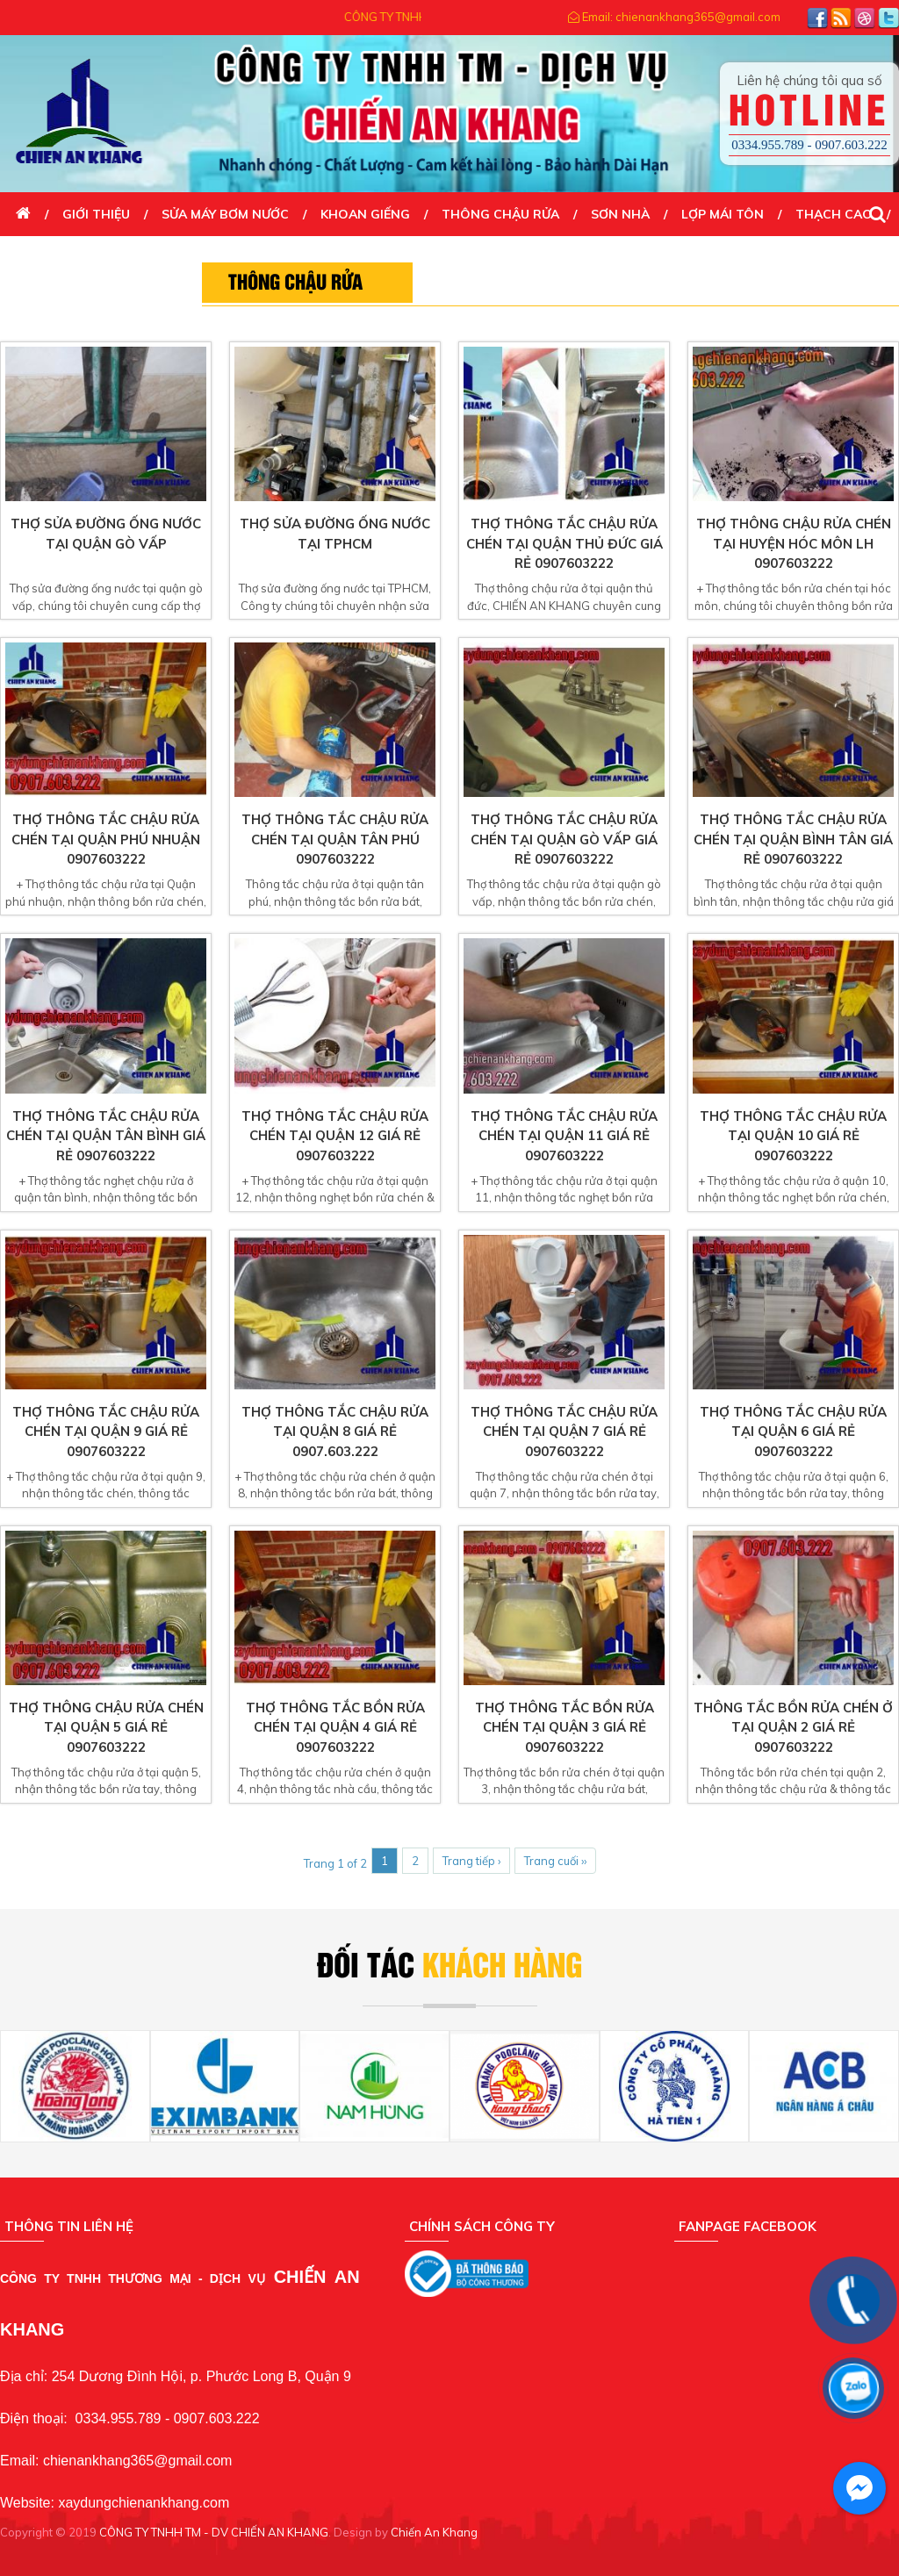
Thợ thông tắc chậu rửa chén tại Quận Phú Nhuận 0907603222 (105, 839)
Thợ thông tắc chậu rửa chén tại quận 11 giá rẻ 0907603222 (564, 1136)
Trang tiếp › (471, 1861)
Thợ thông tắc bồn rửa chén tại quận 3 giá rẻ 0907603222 (564, 1727)
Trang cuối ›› (555, 1861)
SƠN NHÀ (620, 214)
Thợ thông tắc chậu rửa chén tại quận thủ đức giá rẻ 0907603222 (564, 543)
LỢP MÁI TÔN (722, 214)
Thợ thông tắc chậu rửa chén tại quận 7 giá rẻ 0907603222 (564, 1431)
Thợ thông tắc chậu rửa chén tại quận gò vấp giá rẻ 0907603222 (564, 839)
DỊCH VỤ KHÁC (61, 258)
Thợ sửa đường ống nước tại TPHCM (335, 533)
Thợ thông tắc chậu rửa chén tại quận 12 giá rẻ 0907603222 (334, 1136)
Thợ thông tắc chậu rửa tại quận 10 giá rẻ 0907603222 (793, 1136)
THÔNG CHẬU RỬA (500, 214)
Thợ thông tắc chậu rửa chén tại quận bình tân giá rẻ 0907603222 (793, 839)
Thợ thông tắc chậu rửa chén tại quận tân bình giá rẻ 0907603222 (105, 1136)
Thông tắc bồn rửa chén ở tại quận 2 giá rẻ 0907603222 (793, 1727)
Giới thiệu (96, 214)
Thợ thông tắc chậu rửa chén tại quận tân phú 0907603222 (334, 839)
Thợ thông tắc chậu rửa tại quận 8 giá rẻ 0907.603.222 (334, 1431)
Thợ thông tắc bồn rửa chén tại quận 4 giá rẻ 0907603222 (335, 1727)
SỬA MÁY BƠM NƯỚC (225, 214)
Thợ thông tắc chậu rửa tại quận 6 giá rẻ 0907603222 (793, 1431)
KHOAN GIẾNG (365, 214)
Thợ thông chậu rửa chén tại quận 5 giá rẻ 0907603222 (106, 1727)
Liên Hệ (162, 258)
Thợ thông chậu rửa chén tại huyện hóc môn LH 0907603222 (793, 543)
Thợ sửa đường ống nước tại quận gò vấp (106, 533)
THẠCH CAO (834, 214)
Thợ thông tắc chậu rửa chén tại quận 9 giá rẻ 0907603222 (105, 1431)
